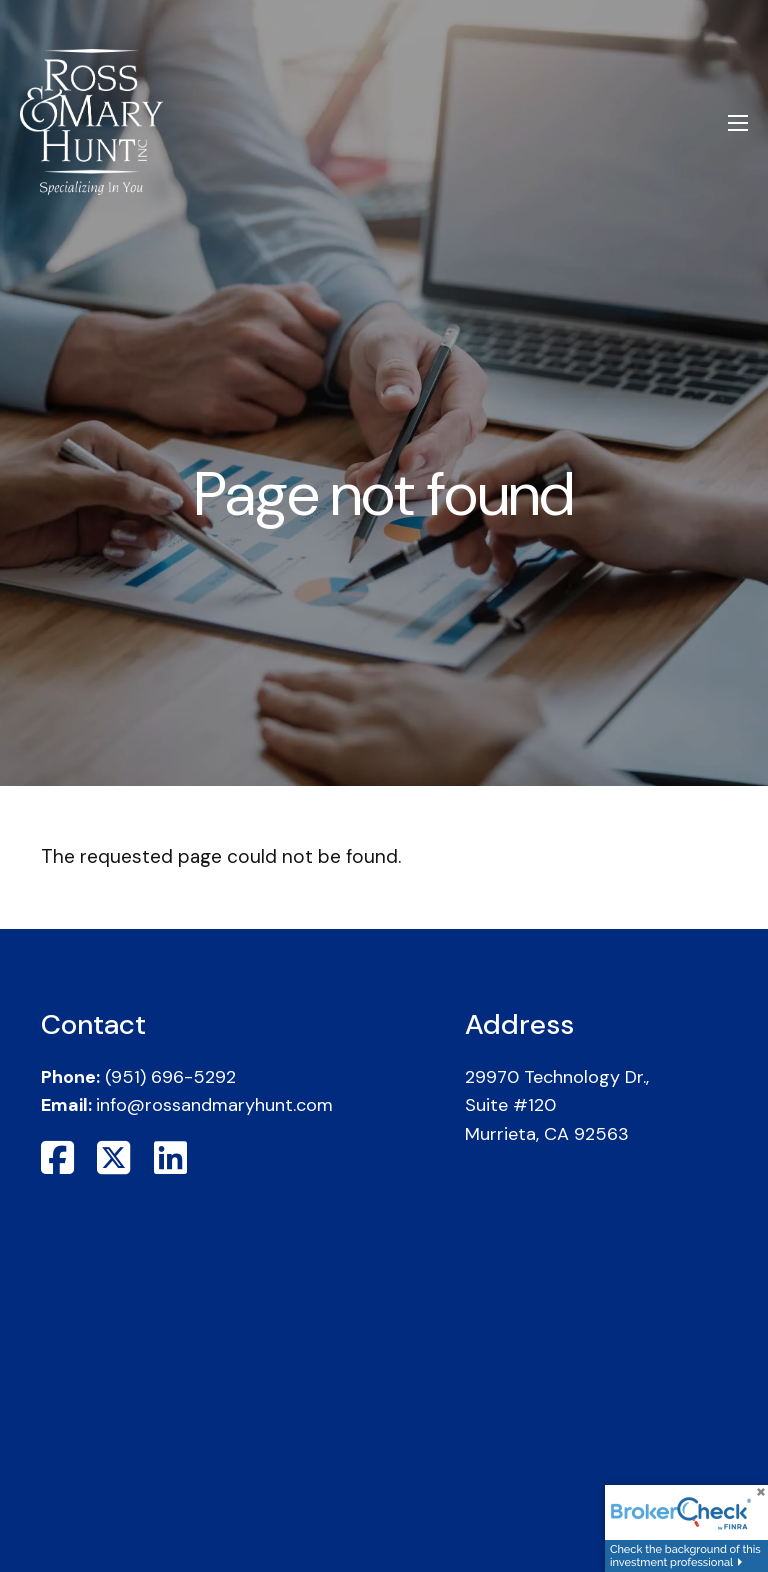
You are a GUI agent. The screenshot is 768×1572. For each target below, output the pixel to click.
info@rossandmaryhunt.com (214, 1105)
